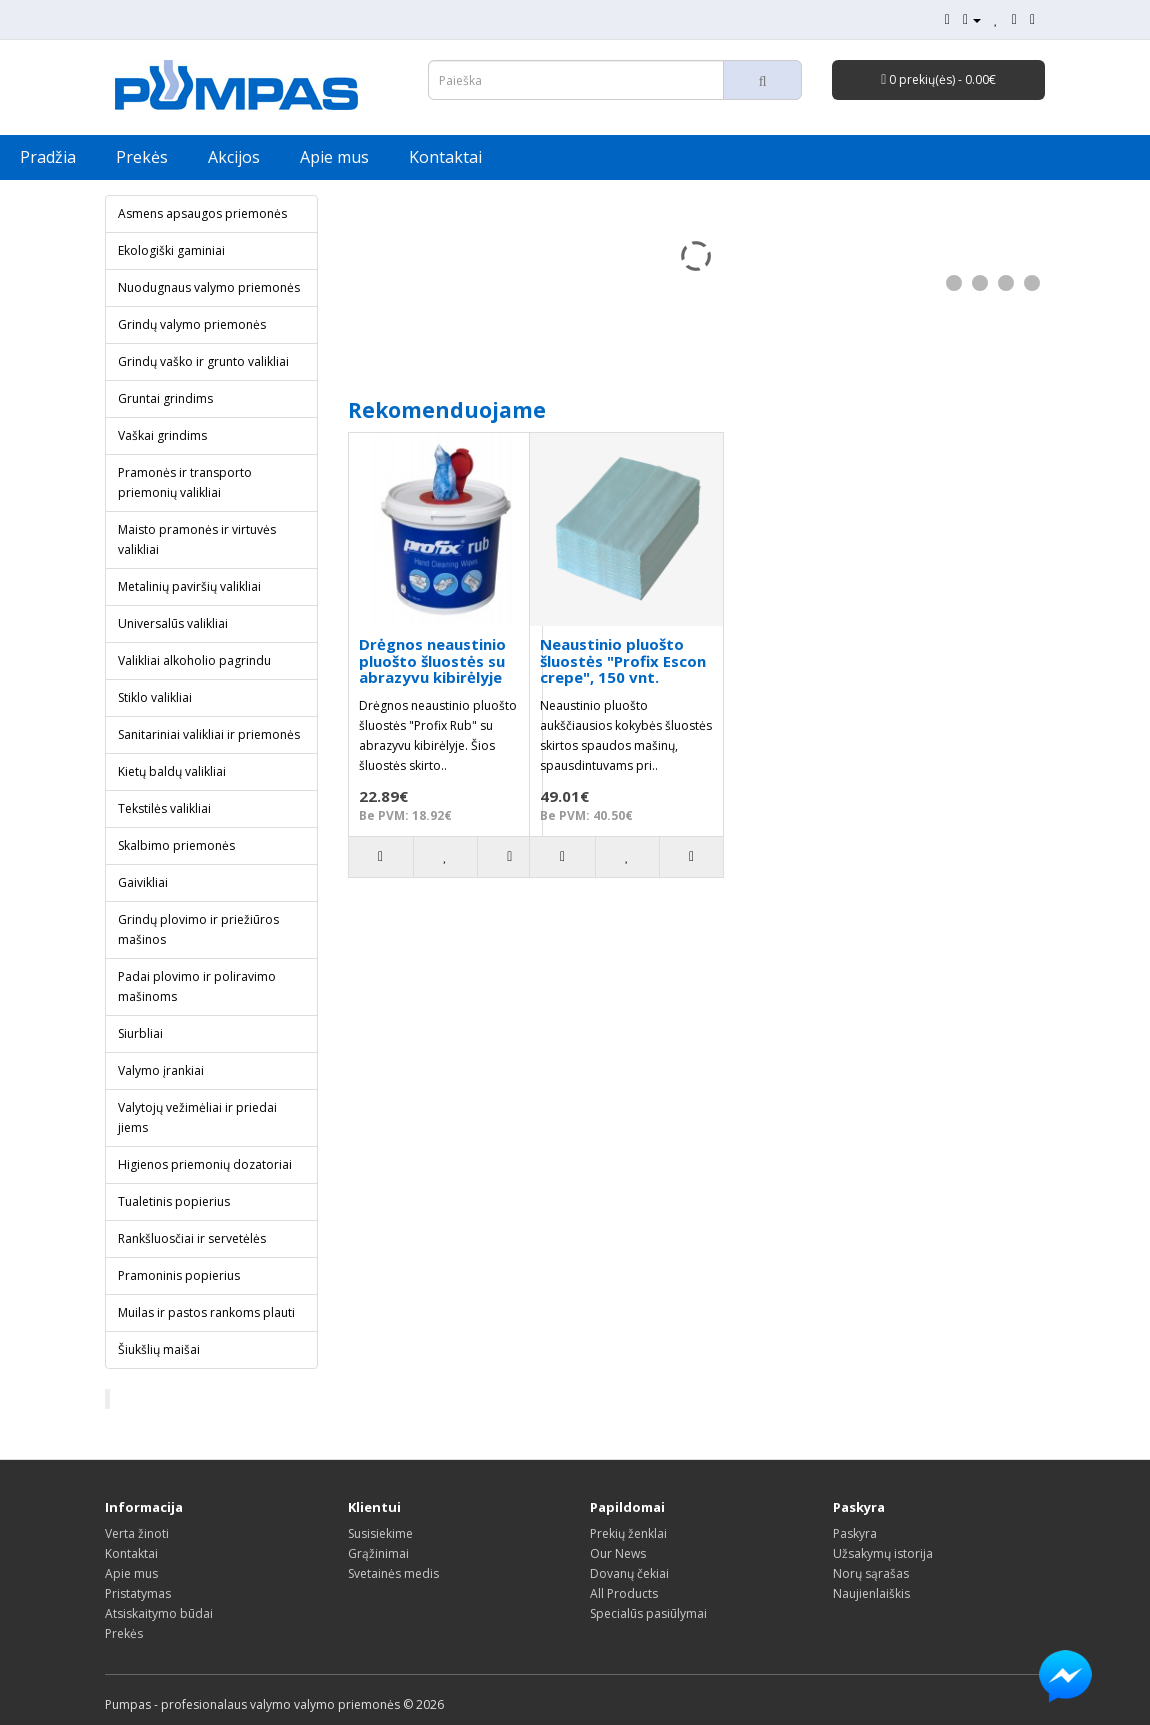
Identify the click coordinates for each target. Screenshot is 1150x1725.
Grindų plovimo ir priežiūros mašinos (198, 929)
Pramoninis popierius (179, 1275)
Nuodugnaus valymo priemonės (209, 287)
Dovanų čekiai (629, 1573)
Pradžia (48, 157)
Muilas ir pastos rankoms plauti (206, 1312)
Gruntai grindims (165, 398)
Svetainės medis (393, 1573)
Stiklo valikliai (155, 697)
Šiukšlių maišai (159, 1349)
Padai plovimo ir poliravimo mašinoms (197, 986)
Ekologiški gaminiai (171, 250)
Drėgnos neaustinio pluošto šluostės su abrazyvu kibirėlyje (432, 660)
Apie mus (334, 157)
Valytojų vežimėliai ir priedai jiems (197, 1117)
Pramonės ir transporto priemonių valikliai (185, 482)
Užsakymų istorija (883, 1553)
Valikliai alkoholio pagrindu (194, 660)
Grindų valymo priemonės (192, 324)
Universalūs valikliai (173, 623)
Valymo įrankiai (161, 1070)
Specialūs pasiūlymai (648, 1613)
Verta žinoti (137, 1533)
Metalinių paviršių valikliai (189, 586)
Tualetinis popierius (174, 1201)
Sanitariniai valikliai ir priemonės (209, 734)
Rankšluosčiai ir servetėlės (192, 1238)
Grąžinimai (378, 1553)
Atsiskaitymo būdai (159, 1613)
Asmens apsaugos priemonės (202, 213)
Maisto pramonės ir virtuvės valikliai (197, 539)
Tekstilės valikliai (164, 808)
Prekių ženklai (628, 1533)
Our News (618, 1553)
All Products (624, 1593)
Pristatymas (138, 1593)
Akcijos (234, 157)
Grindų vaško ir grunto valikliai (203, 361)
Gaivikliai (143, 882)
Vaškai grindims (162, 435)
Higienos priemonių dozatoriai (205, 1164)
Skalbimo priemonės (176, 845)
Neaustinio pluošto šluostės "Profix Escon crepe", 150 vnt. (623, 660)
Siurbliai (140, 1033)
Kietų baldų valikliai (172, 771)
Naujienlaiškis (871, 1593)
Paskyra (855, 1533)
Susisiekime (380, 1533)
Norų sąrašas (871, 1573)
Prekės (142, 157)
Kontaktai (445, 157)
